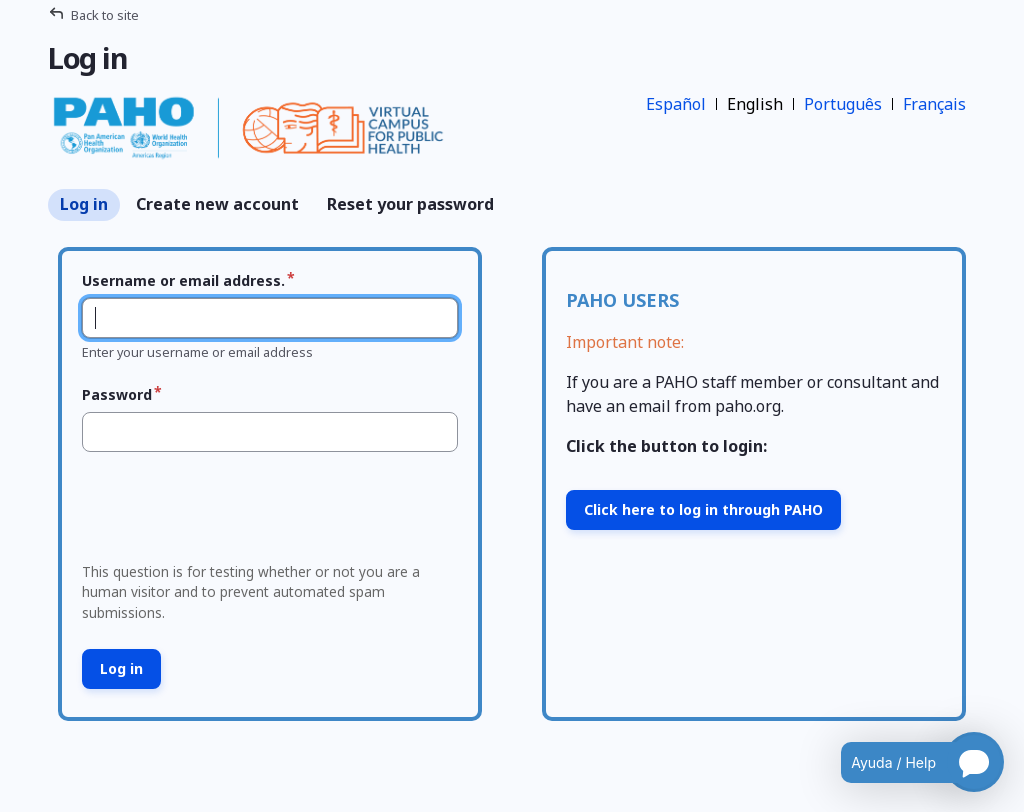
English (755, 104)
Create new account (217, 204)
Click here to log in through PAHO (703, 509)
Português (843, 104)
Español (676, 104)
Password (117, 394)
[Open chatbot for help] (907, 762)
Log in (84, 204)
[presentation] (226, 513)
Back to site (105, 15)
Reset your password (410, 204)
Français (934, 104)
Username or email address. (183, 280)
